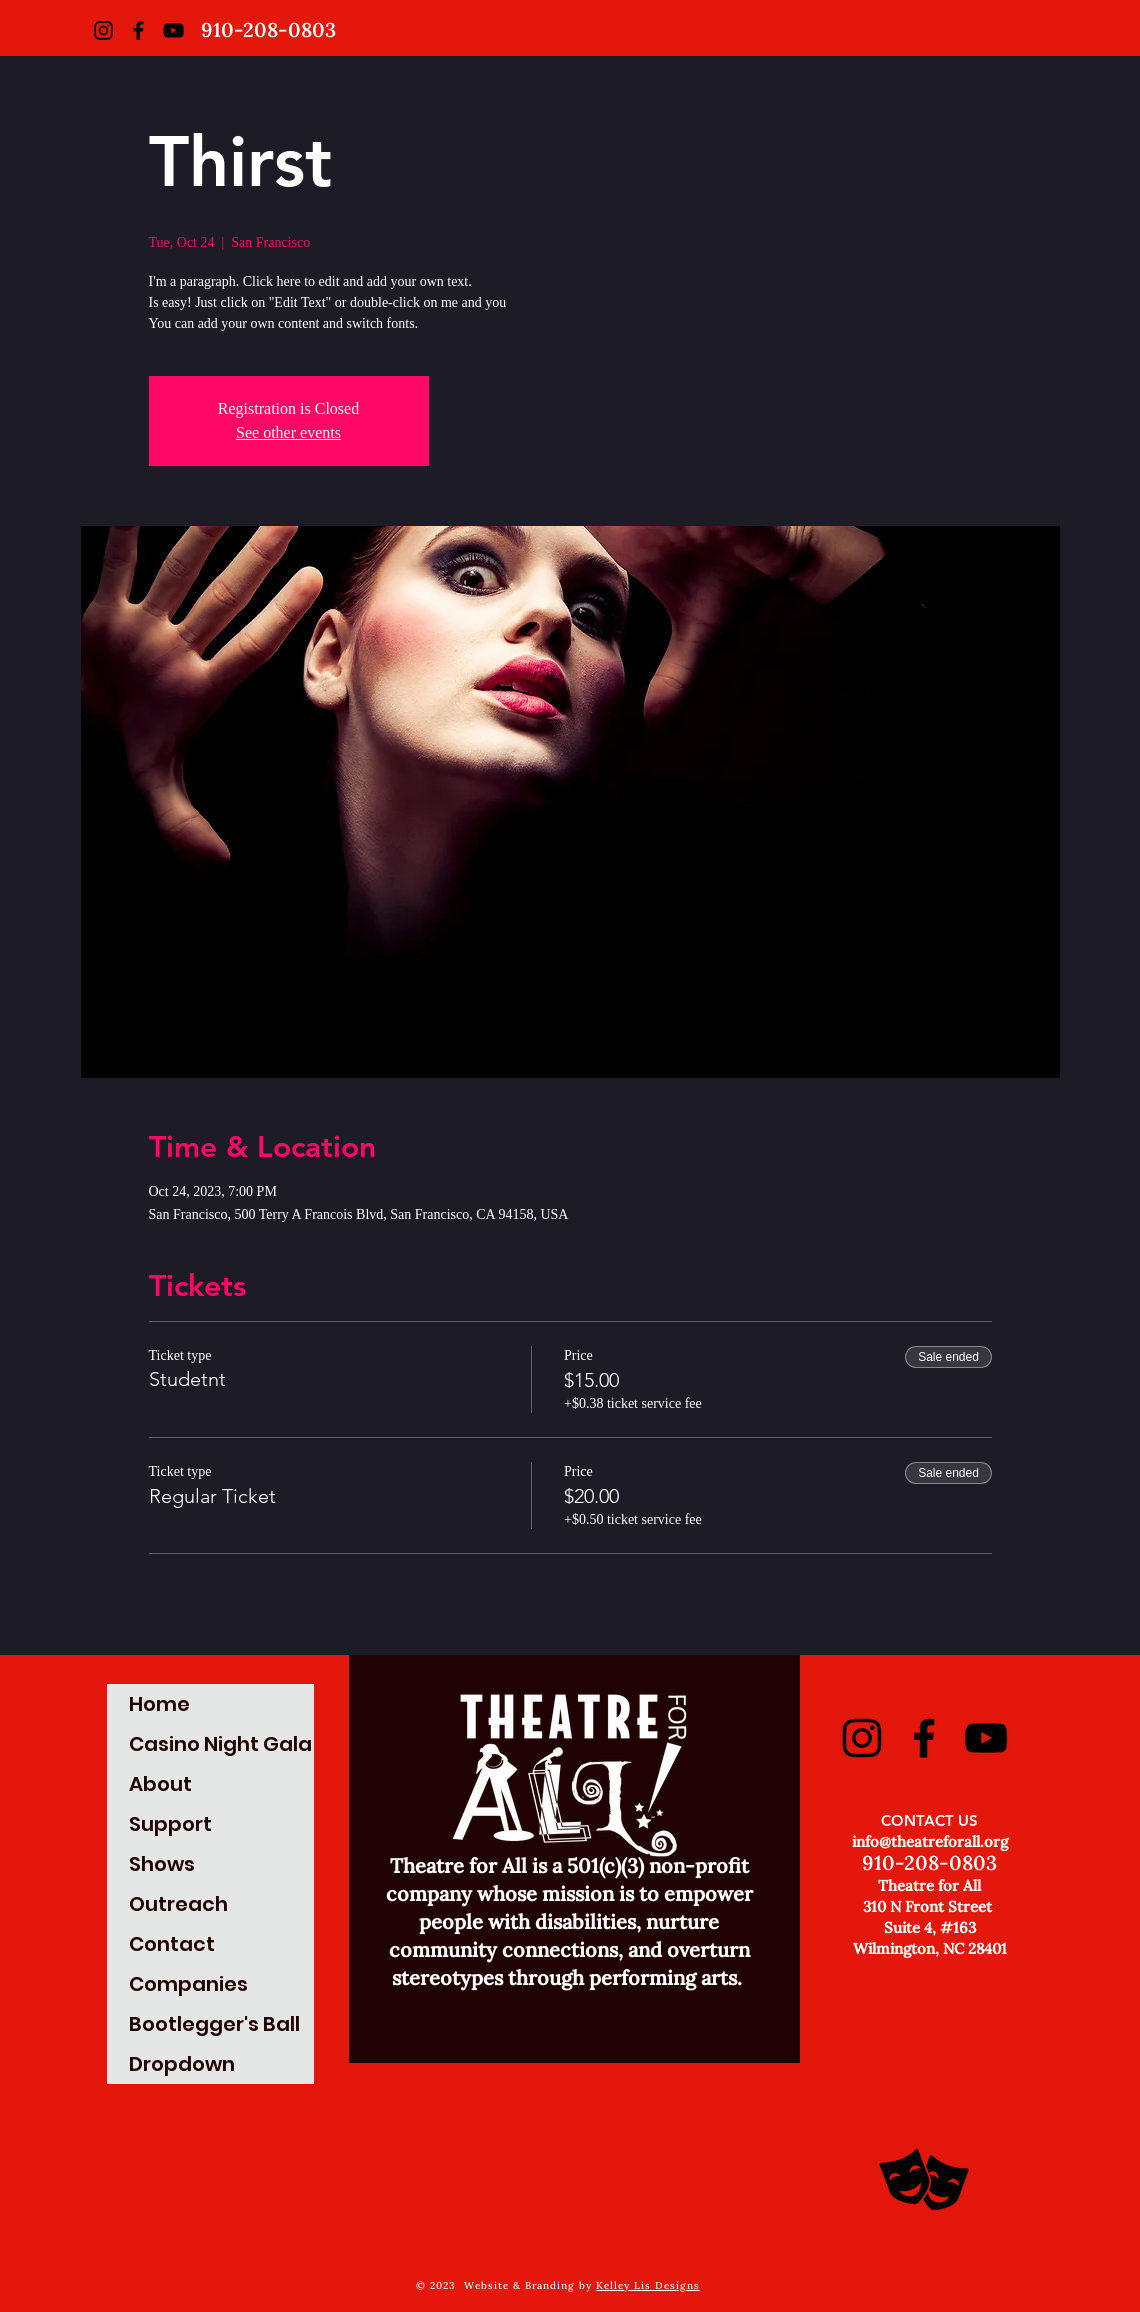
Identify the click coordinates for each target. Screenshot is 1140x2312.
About (160, 1784)
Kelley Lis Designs (648, 2285)
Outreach (178, 1904)
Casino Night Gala (220, 1744)
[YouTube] (173, 30)
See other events (288, 432)
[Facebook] (138, 30)
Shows (162, 1864)
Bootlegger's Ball (214, 2024)
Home (159, 1704)
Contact (172, 1944)
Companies (188, 1984)
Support (170, 1824)
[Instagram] (103, 30)
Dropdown (182, 2064)
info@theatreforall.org (930, 1841)
